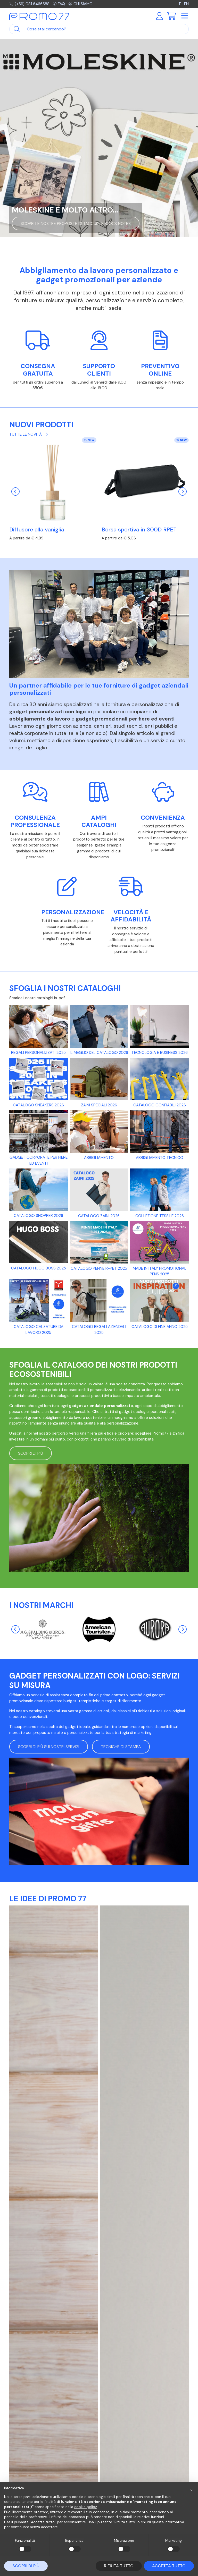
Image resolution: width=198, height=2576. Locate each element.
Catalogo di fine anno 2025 (159, 1326)
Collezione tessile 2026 (159, 1215)
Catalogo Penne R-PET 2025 (99, 1268)
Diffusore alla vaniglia (36, 529)
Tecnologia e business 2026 (159, 1052)
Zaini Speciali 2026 (99, 1105)
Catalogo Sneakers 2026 (38, 1105)
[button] (191, 2490)
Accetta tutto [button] (169, 2566)
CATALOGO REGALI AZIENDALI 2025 (99, 1329)
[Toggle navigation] (184, 16)
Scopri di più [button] (30, 1453)
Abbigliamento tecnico (159, 1157)
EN (186, 3)
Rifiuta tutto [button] (119, 2566)
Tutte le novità (28, 434)
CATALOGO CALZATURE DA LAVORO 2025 (38, 1329)
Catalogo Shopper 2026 (38, 1215)
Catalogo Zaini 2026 (99, 1215)
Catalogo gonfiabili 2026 (159, 1105)
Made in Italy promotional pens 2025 (159, 1271)
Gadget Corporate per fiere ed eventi (39, 1160)
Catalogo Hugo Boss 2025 (38, 1268)
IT (179, 3)
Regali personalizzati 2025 (38, 1052)
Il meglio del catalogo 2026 (99, 1052)
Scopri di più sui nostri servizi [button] (48, 1746)
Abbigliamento (99, 1157)
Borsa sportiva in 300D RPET (139, 529)
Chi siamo (80, 3)
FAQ (59, 3)
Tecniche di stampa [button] (121, 1746)
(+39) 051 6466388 (29, 3)
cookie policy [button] (85, 2506)
